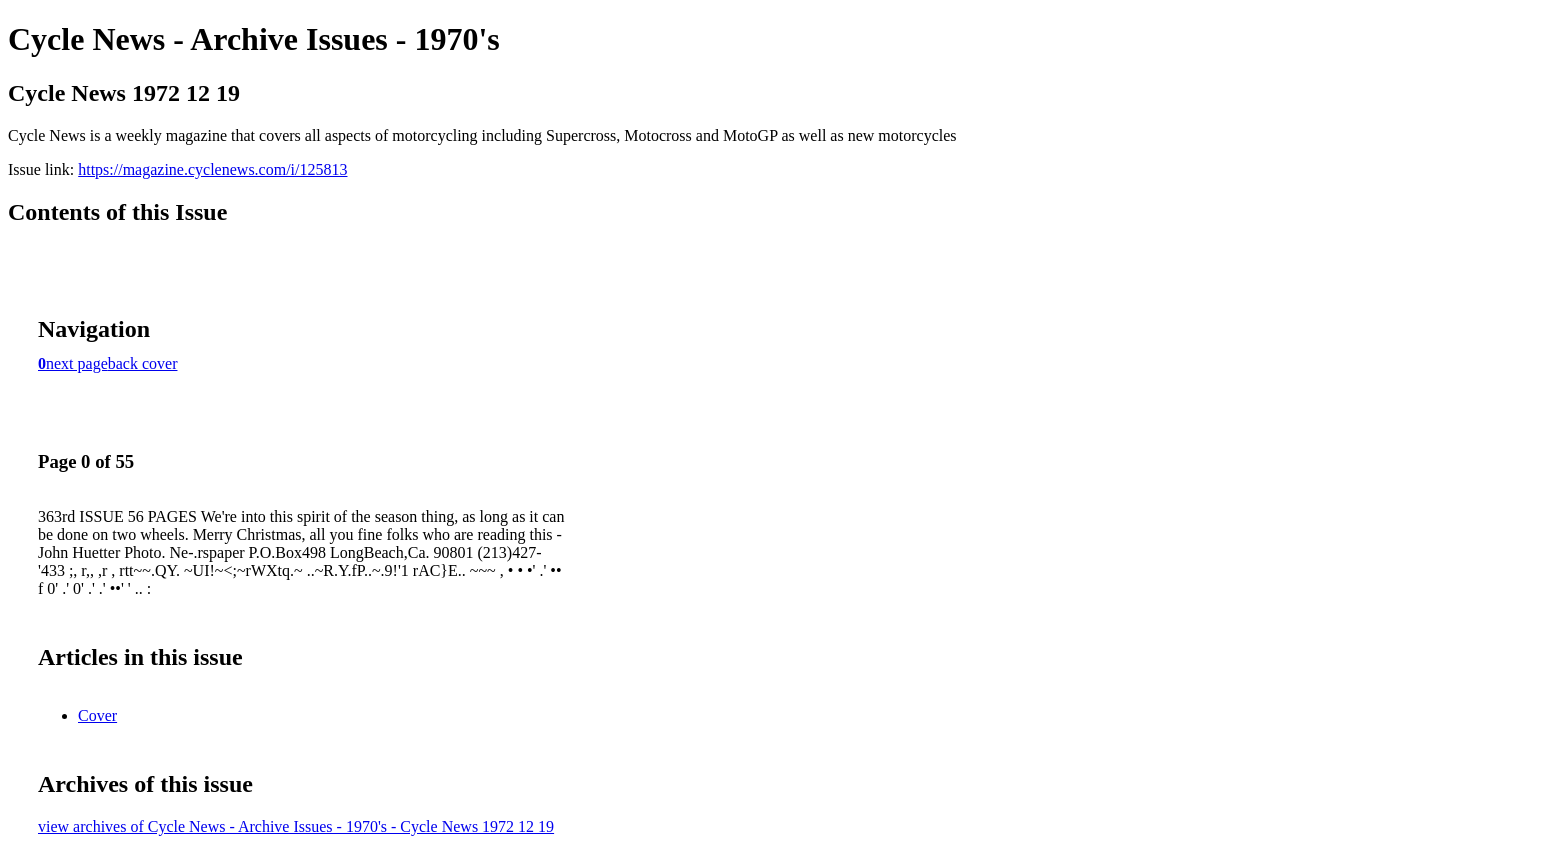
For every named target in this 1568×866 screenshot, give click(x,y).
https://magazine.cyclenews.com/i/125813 (212, 169)
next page (77, 363)
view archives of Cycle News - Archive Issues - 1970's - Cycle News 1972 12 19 (296, 826)
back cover (143, 363)
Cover (97, 715)
